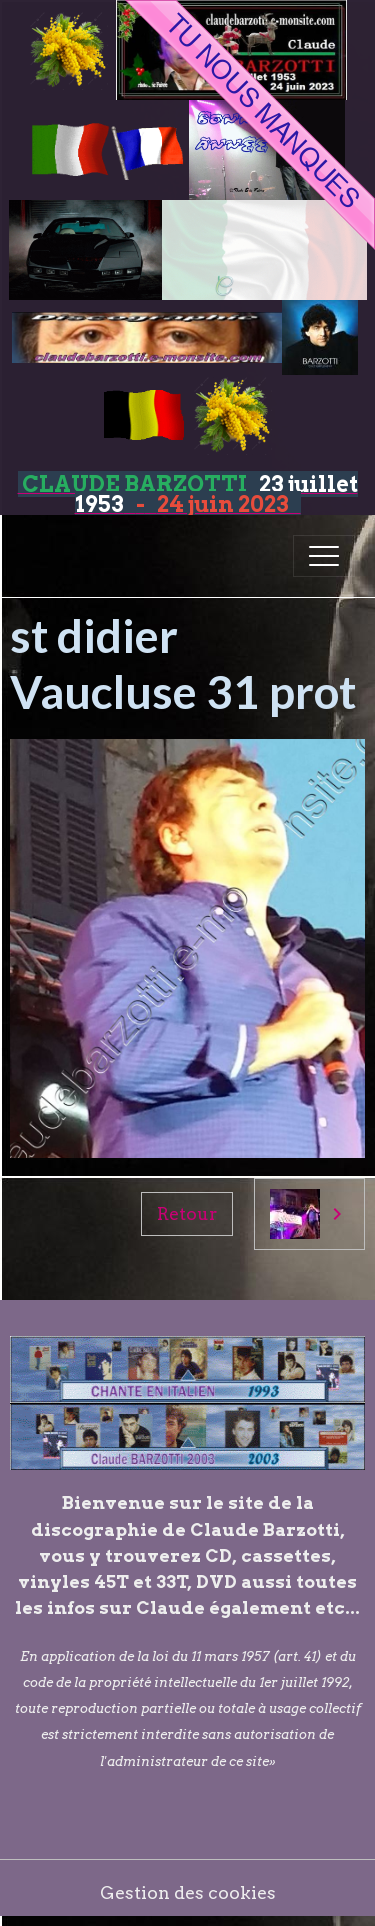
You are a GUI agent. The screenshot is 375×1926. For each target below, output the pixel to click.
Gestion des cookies (188, 1892)
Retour (187, 1213)
